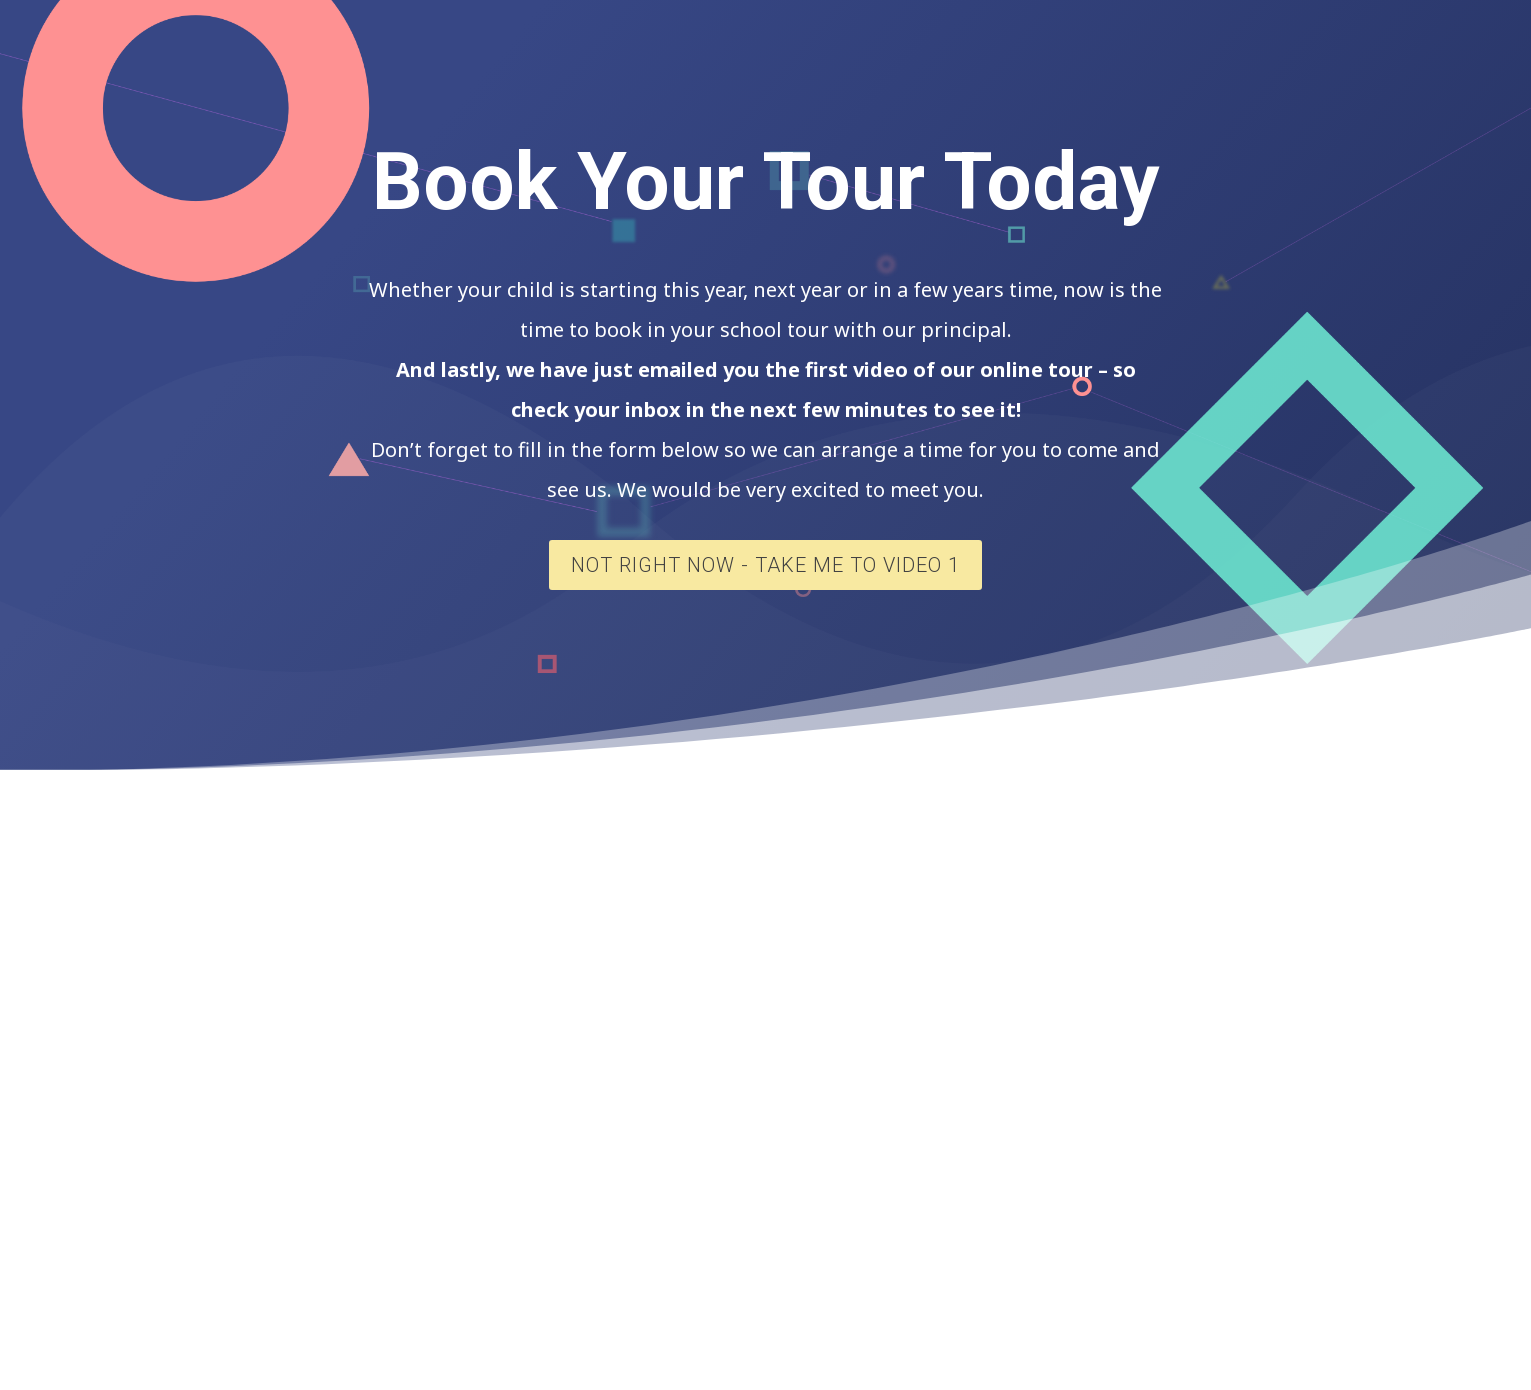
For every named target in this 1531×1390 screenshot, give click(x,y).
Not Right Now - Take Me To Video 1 (765, 565)
